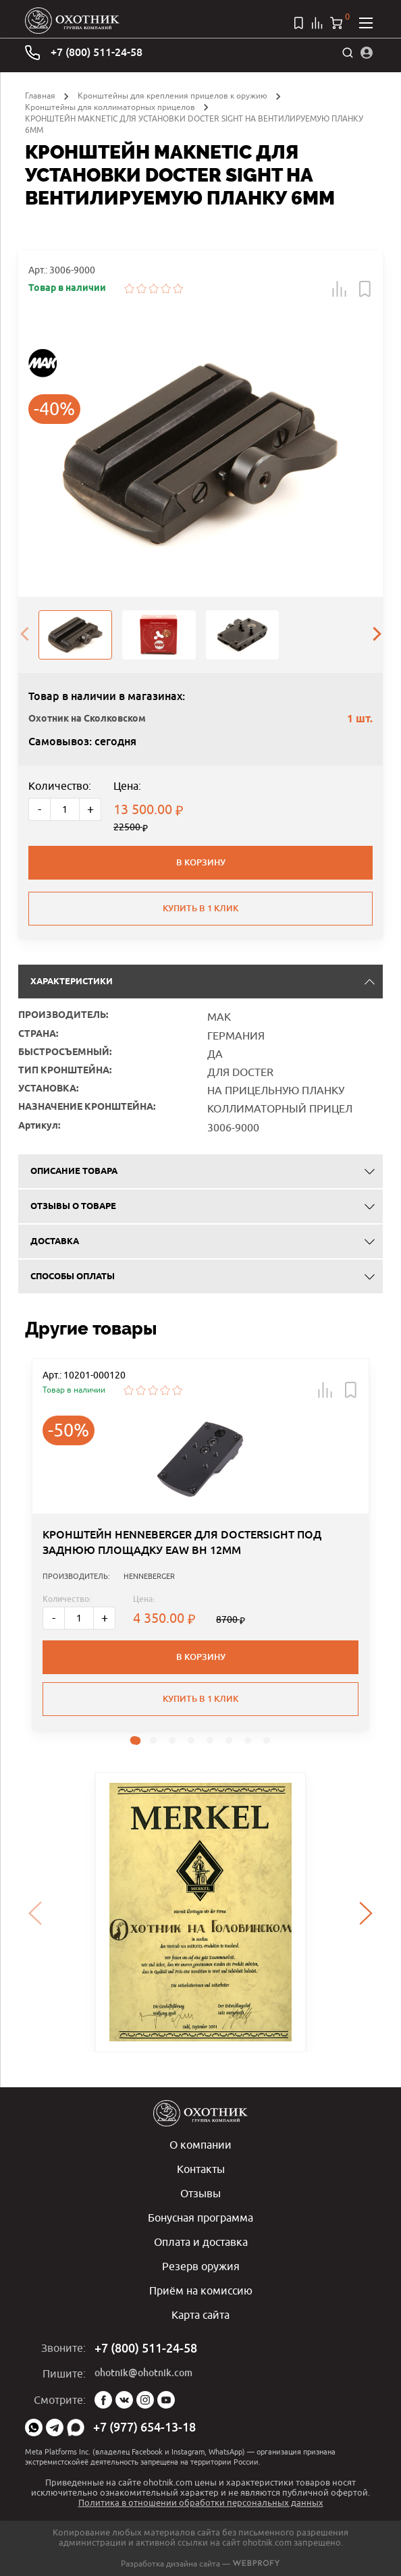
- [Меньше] (39, 809)
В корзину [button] (200, 1657)
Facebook (103, 2400)
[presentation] (24, 634)
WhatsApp (34, 2427)
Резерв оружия (201, 2266)
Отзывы (200, 2193)
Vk (124, 2400)
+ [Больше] (90, 809)
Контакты (201, 2169)
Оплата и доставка (201, 2242)
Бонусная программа (200, 2217)
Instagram (145, 2400)
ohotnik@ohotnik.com (143, 2373)
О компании (200, 2145)
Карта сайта (200, 2315)
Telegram (54, 2427)
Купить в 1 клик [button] (200, 1699)
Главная (40, 95)
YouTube (166, 2400)
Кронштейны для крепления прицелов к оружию (172, 95)
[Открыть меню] (366, 23)
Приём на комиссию (200, 2290)
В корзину (200, 862)
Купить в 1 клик (200, 908)
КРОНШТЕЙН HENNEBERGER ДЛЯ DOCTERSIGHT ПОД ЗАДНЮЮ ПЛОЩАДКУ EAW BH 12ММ (182, 1542)
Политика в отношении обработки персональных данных (200, 2502)
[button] (339, 289)
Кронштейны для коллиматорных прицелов (110, 107)
